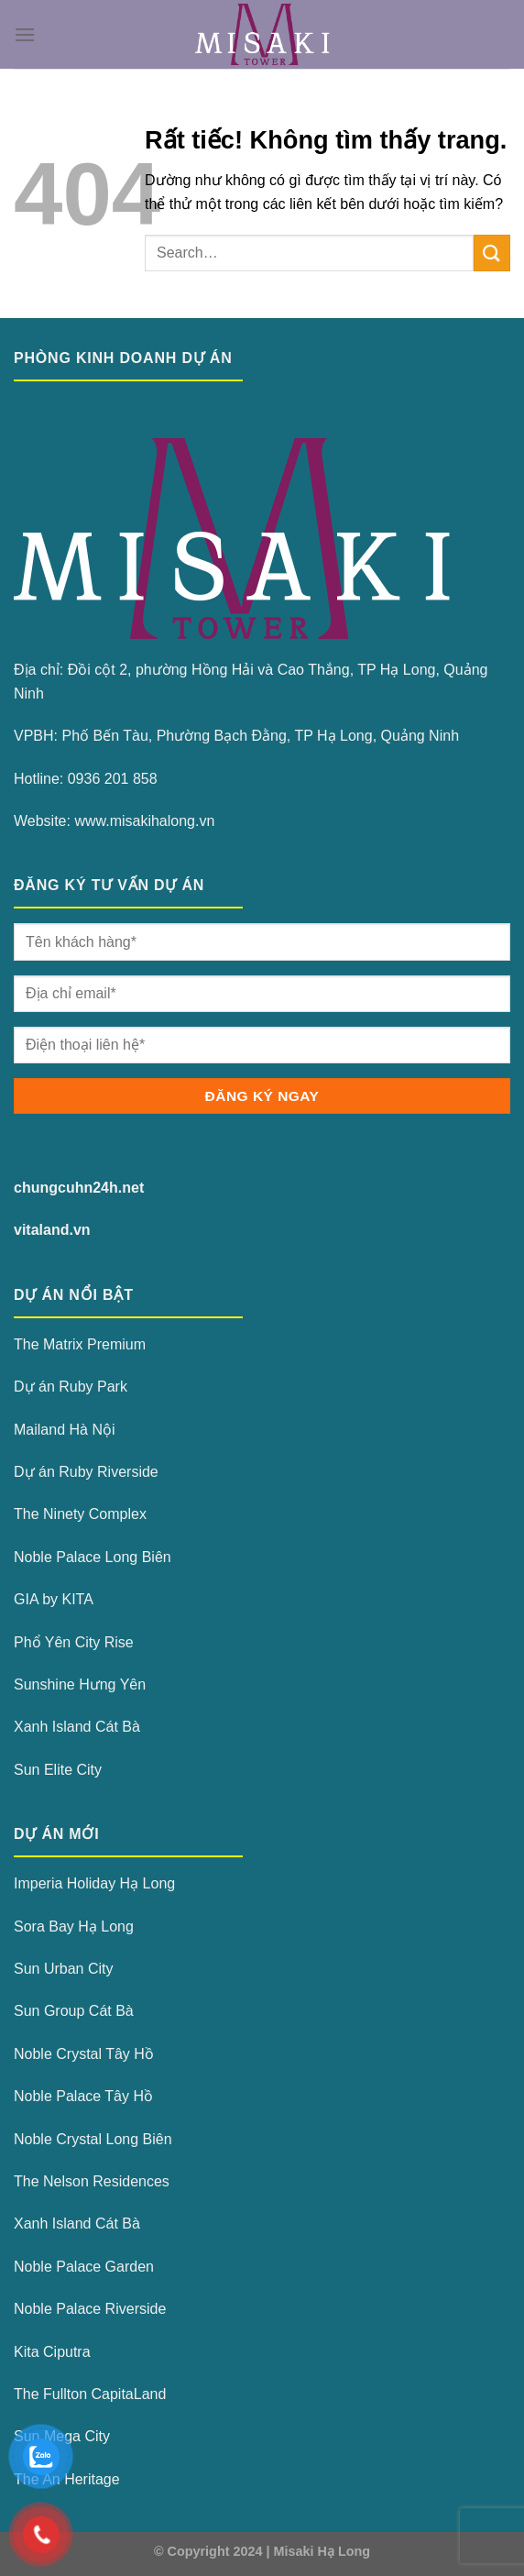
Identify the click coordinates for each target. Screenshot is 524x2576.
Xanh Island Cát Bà (77, 1726)
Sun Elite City (58, 1770)
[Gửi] (492, 252)
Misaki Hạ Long (322, 2551)
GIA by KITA (53, 1599)
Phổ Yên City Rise (74, 1642)
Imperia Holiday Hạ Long (94, 1883)
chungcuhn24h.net (79, 1187)
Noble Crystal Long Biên (93, 2139)
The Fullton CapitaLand (90, 2394)
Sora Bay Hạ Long (74, 1926)
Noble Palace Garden (84, 2266)
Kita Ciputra (52, 2352)
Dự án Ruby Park (70, 1386)
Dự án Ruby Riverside (86, 1472)
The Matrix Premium (80, 1344)
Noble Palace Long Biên (92, 1557)
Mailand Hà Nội (64, 1429)
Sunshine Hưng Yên (80, 1684)
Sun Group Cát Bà (74, 2011)
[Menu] (25, 34)
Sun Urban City (64, 1968)
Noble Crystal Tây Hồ (84, 2054)
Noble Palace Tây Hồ (83, 2096)
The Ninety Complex (80, 1514)
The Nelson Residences (91, 2181)
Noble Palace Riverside (90, 2309)
